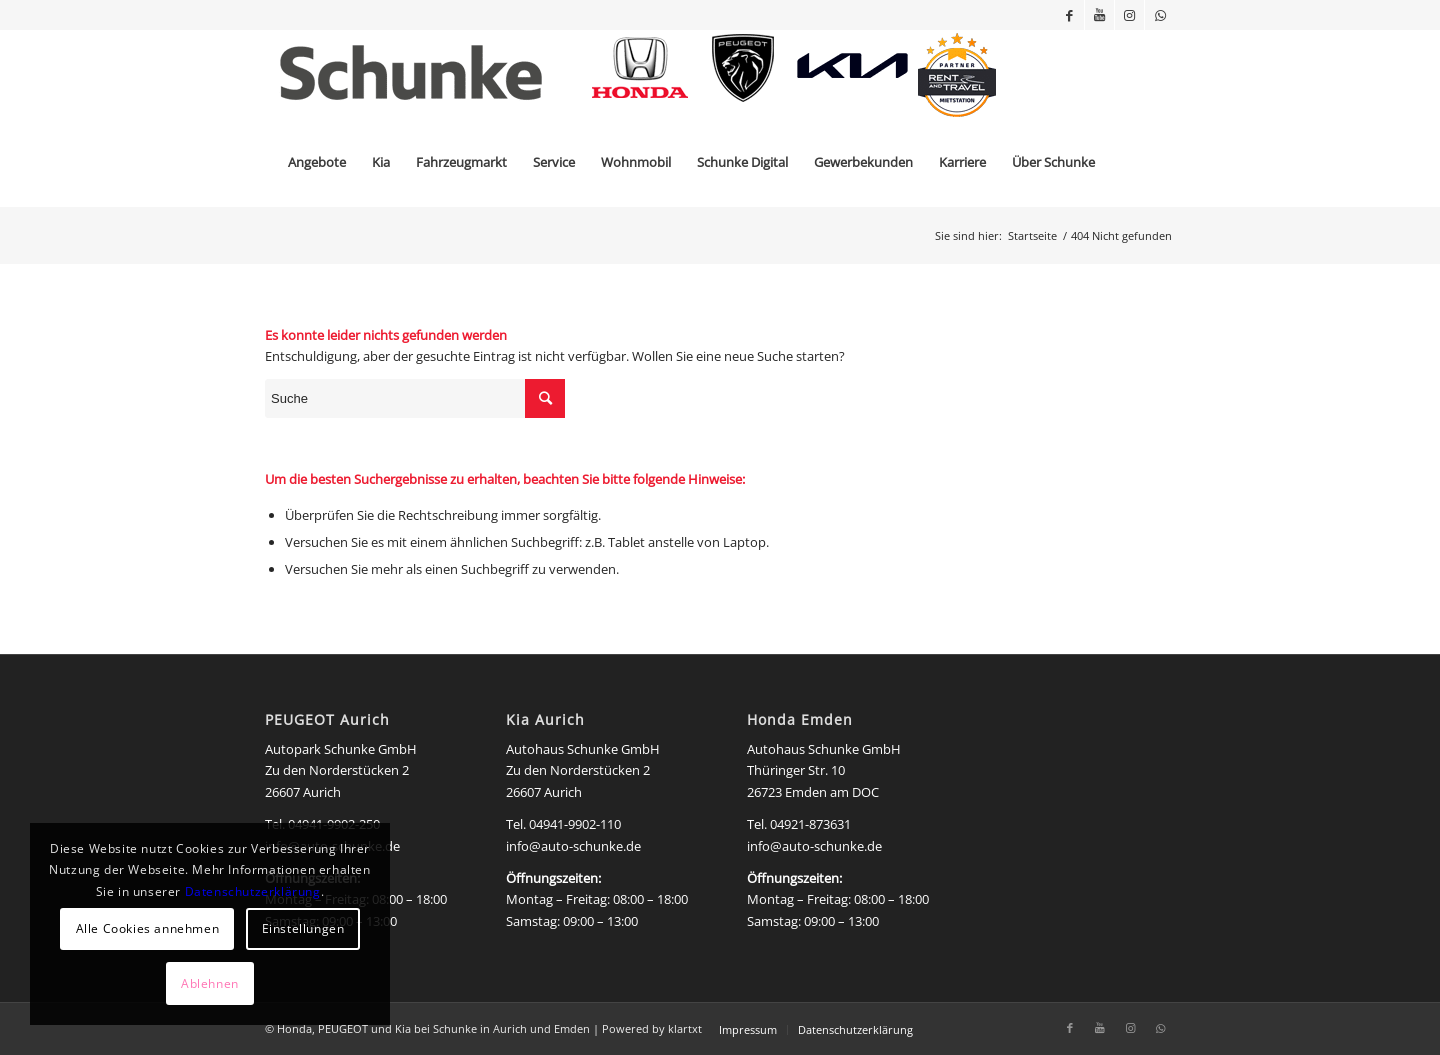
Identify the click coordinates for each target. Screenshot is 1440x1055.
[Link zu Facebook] (1069, 15)
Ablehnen (210, 983)
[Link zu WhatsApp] (1160, 15)
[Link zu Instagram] (1129, 15)
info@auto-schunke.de (573, 846)
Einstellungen (303, 928)
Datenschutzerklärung (253, 891)
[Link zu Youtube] (1099, 15)
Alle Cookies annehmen (148, 928)
